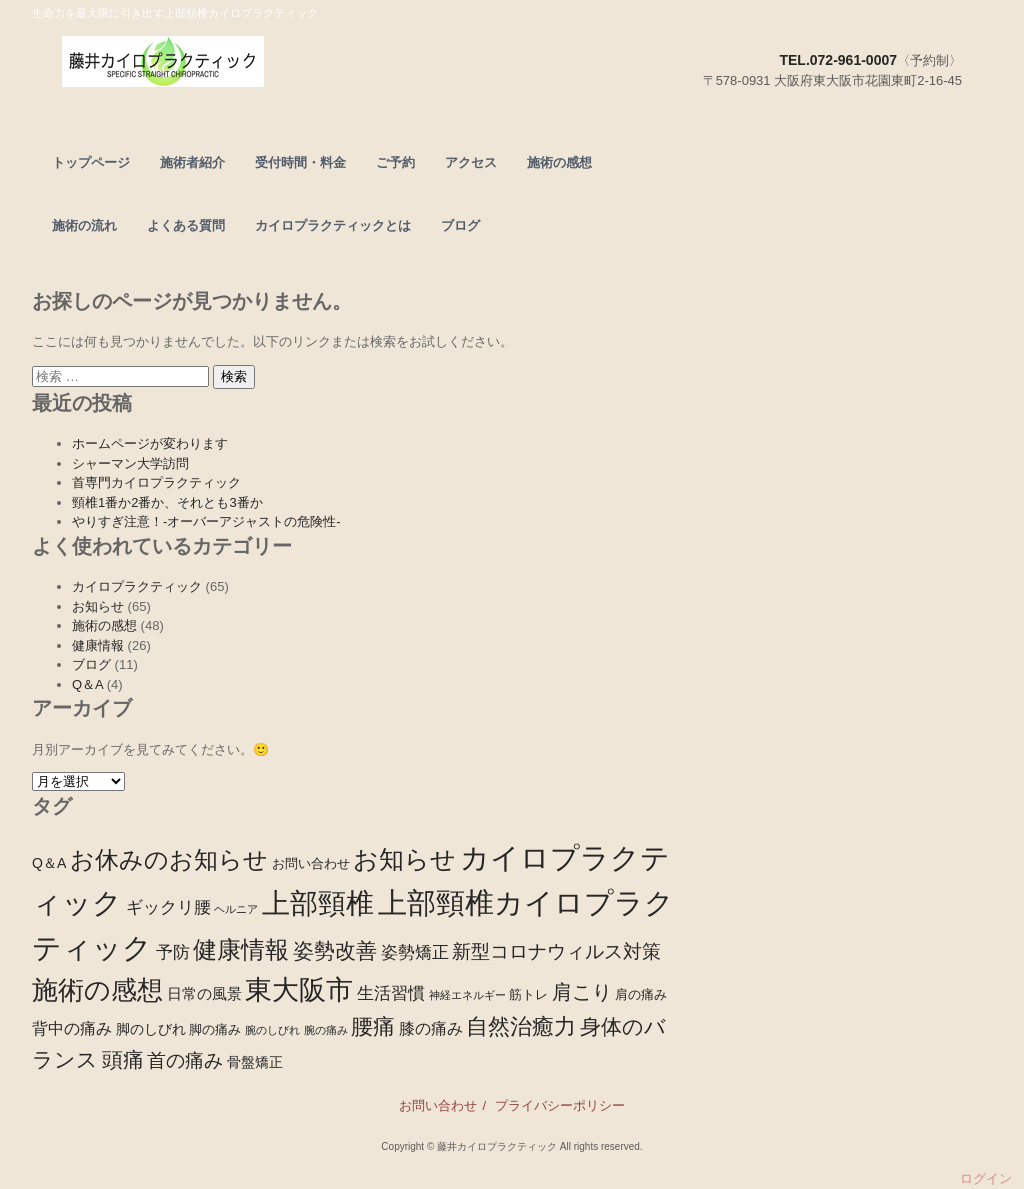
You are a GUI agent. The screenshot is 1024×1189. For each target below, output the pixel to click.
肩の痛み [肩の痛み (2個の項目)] (641, 995)
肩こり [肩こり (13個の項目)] (582, 992)
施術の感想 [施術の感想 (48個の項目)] (97, 990)
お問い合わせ (438, 1105)
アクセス (471, 162)
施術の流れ (84, 225)
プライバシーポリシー (560, 1105)
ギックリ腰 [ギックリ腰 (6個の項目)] (168, 907)
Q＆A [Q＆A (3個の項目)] (49, 863)
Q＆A (87, 684)
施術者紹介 (192, 162)
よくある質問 (186, 225)
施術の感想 (559, 162)
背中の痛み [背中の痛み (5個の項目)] (72, 1028)
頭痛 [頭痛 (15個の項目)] (123, 1059)
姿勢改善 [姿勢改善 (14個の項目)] (335, 950)
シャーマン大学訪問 (130, 463)
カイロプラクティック (137, 586)
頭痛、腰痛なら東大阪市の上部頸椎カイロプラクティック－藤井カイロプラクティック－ (235, 66)
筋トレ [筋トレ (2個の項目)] (528, 995)
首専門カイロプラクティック (156, 482)
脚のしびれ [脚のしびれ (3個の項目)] (151, 1029)
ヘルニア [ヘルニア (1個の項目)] (236, 909)
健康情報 (98, 645)
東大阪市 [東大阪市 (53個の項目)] (299, 990)
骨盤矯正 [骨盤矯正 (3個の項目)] (255, 1062)
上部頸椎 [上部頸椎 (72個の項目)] (318, 903)
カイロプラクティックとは (333, 225)
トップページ (91, 162)
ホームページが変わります (150, 443)
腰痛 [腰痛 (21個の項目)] (373, 1026)
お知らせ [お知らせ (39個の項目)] (404, 859)
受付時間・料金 (300, 162)
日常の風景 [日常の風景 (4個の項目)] (204, 993)
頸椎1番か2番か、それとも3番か (167, 502)
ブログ (460, 225)
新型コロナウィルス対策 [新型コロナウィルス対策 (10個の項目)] (556, 951)
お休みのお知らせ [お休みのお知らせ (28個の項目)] (169, 859)
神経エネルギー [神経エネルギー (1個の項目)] (467, 995)
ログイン (986, 1178)
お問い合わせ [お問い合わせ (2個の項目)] (311, 864)
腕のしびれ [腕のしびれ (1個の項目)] (272, 1030)
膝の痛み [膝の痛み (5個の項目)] (431, 1028)
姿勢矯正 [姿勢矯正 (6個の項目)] (415, 952)
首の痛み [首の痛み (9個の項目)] (185, 1060)
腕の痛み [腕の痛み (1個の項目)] (326, 1030)
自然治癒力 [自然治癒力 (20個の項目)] (521, 1026)
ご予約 (395, 162)
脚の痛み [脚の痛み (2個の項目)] (215, 1030)
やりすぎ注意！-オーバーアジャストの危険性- (206, 521)
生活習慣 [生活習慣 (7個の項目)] (391, 993)
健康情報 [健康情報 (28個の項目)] (241, 949)
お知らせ (98, 606)
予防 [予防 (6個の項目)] (173, 952)
